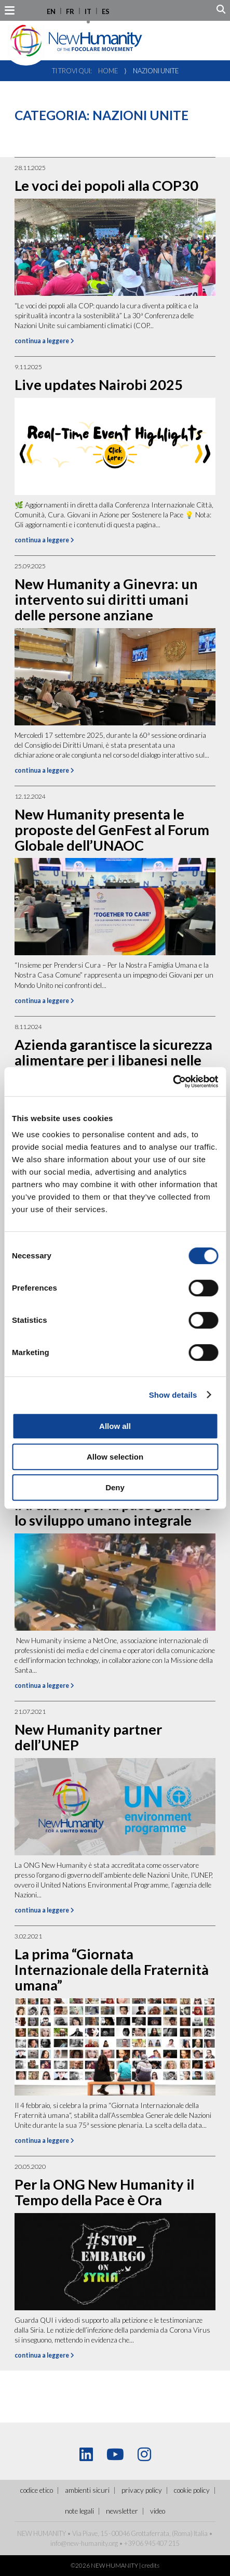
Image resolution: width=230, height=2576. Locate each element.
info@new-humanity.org (84, 2543)
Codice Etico (36, 2490)
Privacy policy (141, 2490)
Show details (173, 1394)
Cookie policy (192, 2490)
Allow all (115, 1426)
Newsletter (122, 2511)
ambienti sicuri (87, 2490)
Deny (115, 1487)
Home (108, 71)
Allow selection (115, 1456)
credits (150, 2565)
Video (157, 2511)
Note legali (79, 2511)
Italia (201, 2533)
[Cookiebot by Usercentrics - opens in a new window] (172, 1081)
